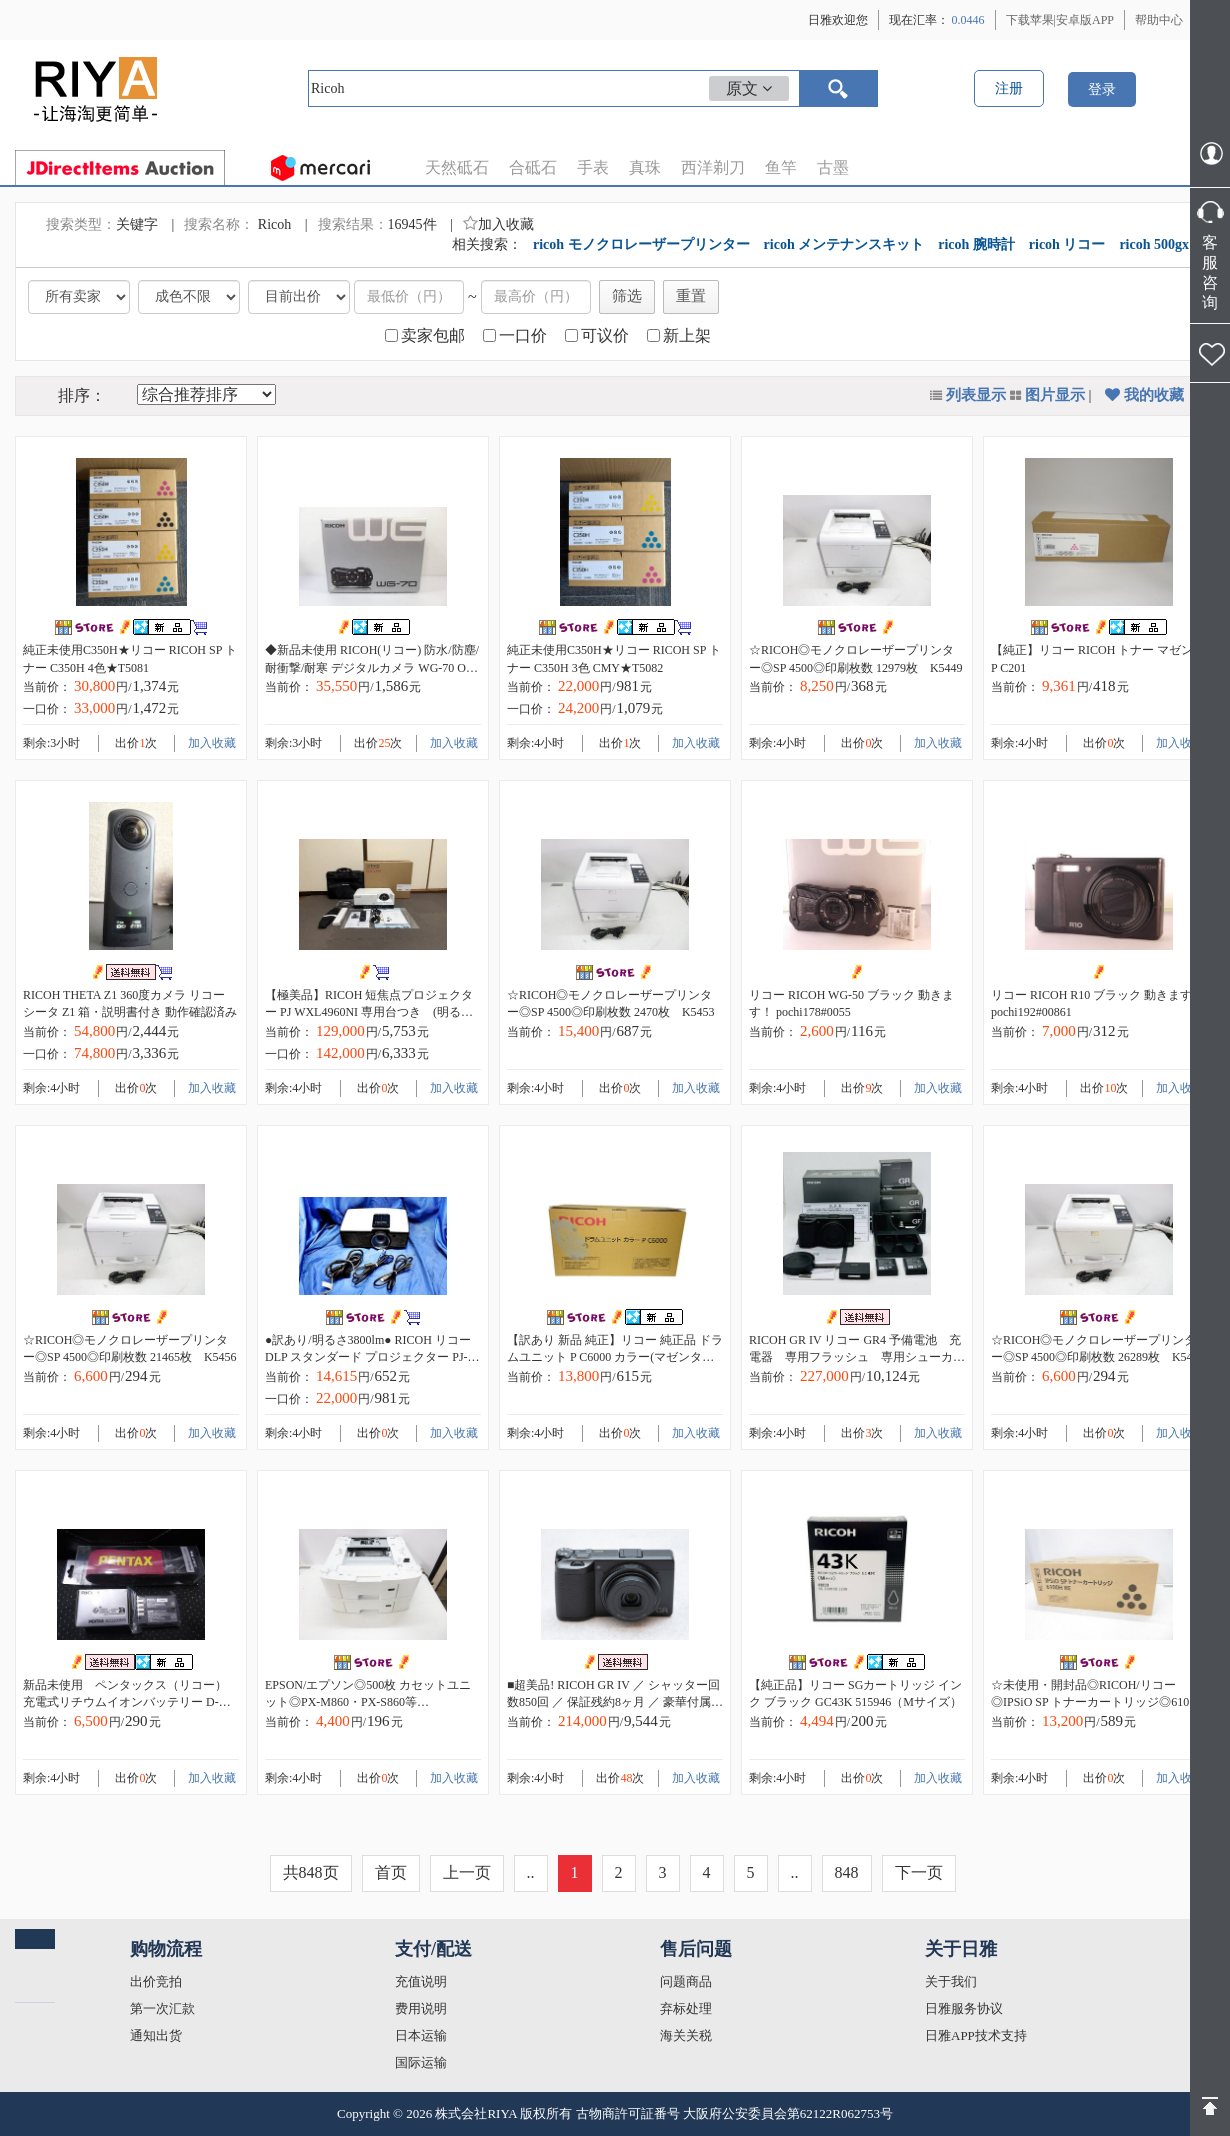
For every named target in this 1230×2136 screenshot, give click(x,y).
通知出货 (156, 2035)
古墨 (833, 167)
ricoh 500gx (1154, 244)
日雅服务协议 (964, 2008)
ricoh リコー (1067, 244)
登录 (1102, 89)
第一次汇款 (162, 2008)
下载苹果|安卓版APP (1060, 20)
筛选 (627, 296)
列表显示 (976, 395)
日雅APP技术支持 (976, 2035)
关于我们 (951, 1981)
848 (847, 1872)
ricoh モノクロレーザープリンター (641, 244)
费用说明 (421, 2008)
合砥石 (533, 167)
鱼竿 (781, 167)
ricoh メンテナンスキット (844, 244)
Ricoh (276, 224)
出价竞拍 (156, 1981)
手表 (593, 167)
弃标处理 (686, 2008)
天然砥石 (457, 167)
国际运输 (421, 2062)
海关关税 (686, 2035)
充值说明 (421, 1981)
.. (531, 1872)
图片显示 (1055, 395)
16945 (405, 224)
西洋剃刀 (713, 167)
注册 (1009, 88)
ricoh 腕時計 (976, 244)
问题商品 (686, 1981)
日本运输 (421, 2035)
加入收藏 (498, 224)
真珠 (645, 167)
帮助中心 (1159, 20)
